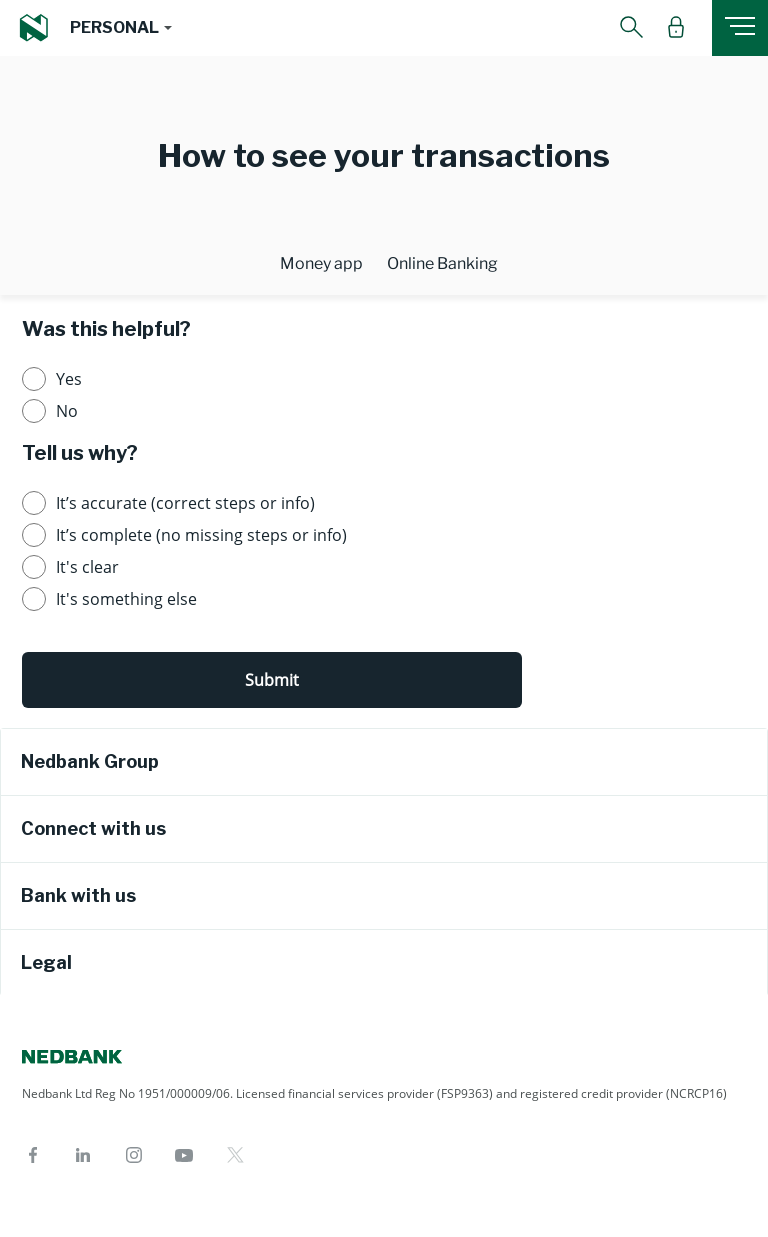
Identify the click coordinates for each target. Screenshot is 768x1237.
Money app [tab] (321, 263)
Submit (272, 680)
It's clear (87, 567)
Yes (69, 379)
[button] (120, 28)
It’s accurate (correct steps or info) (185, 503)
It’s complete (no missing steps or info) (201, 535)
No (67, 411)
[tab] (384, 762)
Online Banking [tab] (442, 263)
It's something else (126, 599)
